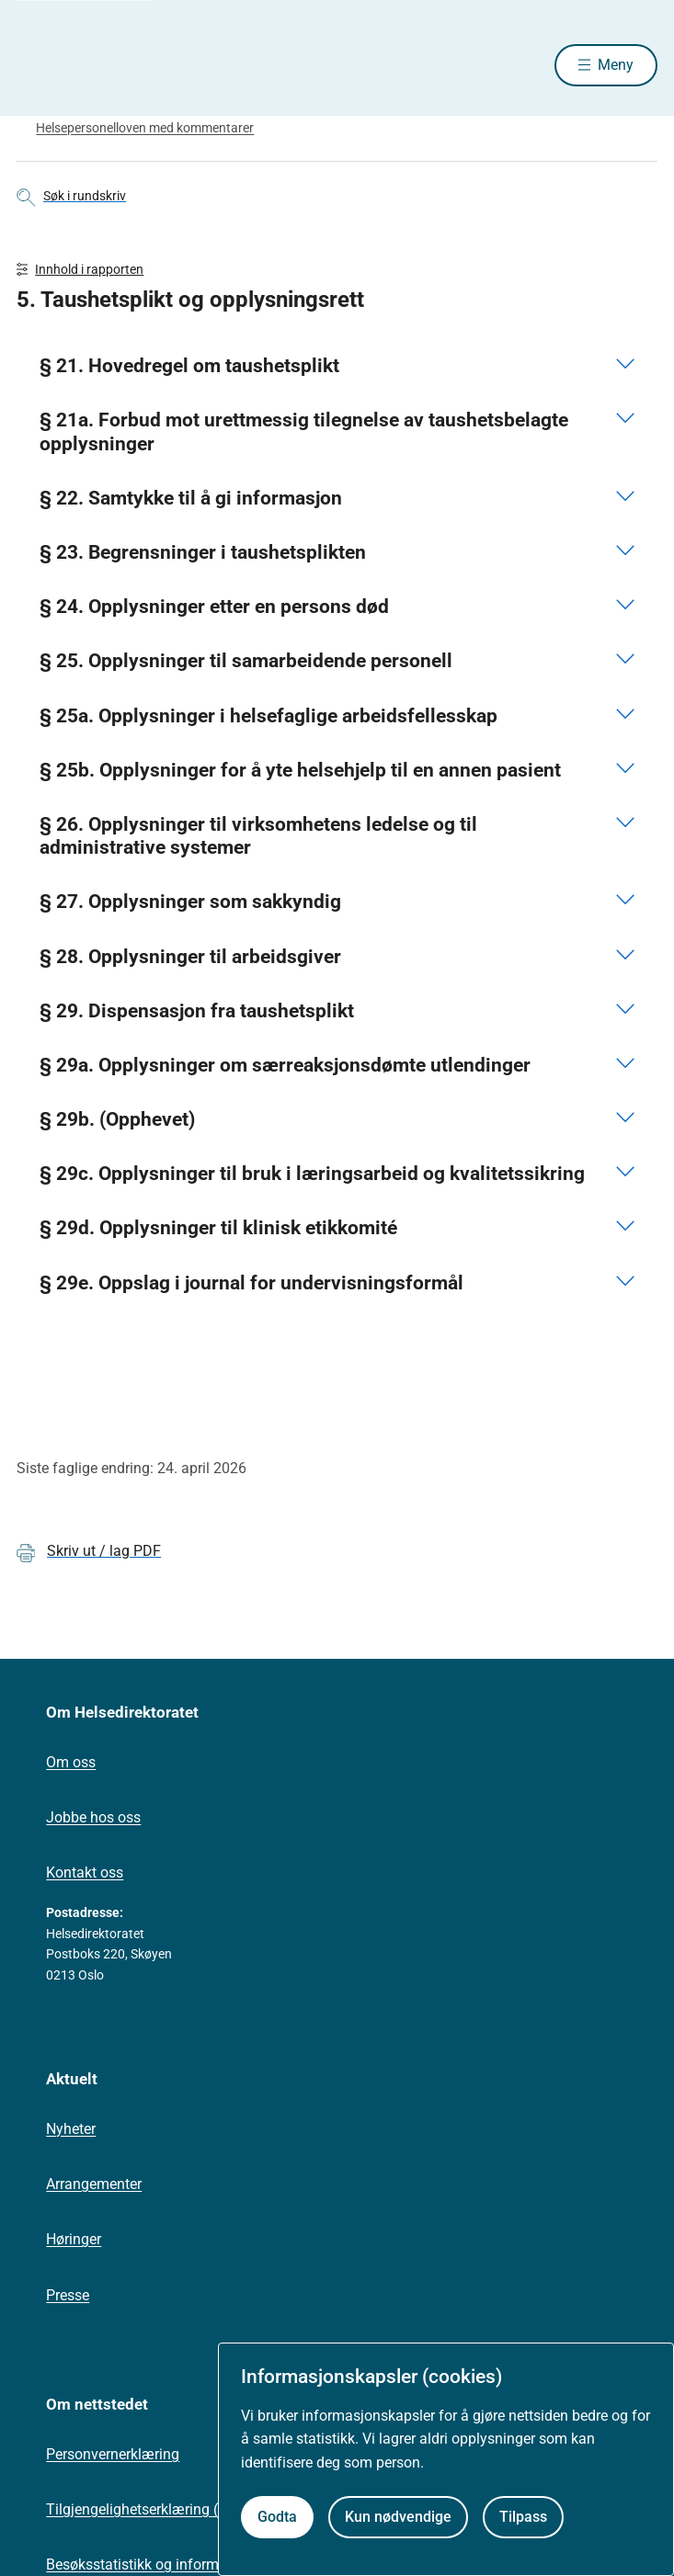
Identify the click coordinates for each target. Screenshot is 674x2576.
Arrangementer (94, 2184)
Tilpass (523, 2516)
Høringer (73, 2239)
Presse (67, 2295)
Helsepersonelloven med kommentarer (145, 127)
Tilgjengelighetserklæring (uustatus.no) (173, 2509)
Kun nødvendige (398, 2516)
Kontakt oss (84, 1872)
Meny (616, 65)
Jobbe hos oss (93, 1817)
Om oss (71, 1762)
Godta (277, 2516)
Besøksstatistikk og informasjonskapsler (177, 2564)
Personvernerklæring (112, 2454)
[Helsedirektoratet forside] (39, 65)
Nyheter (71, 2129)
